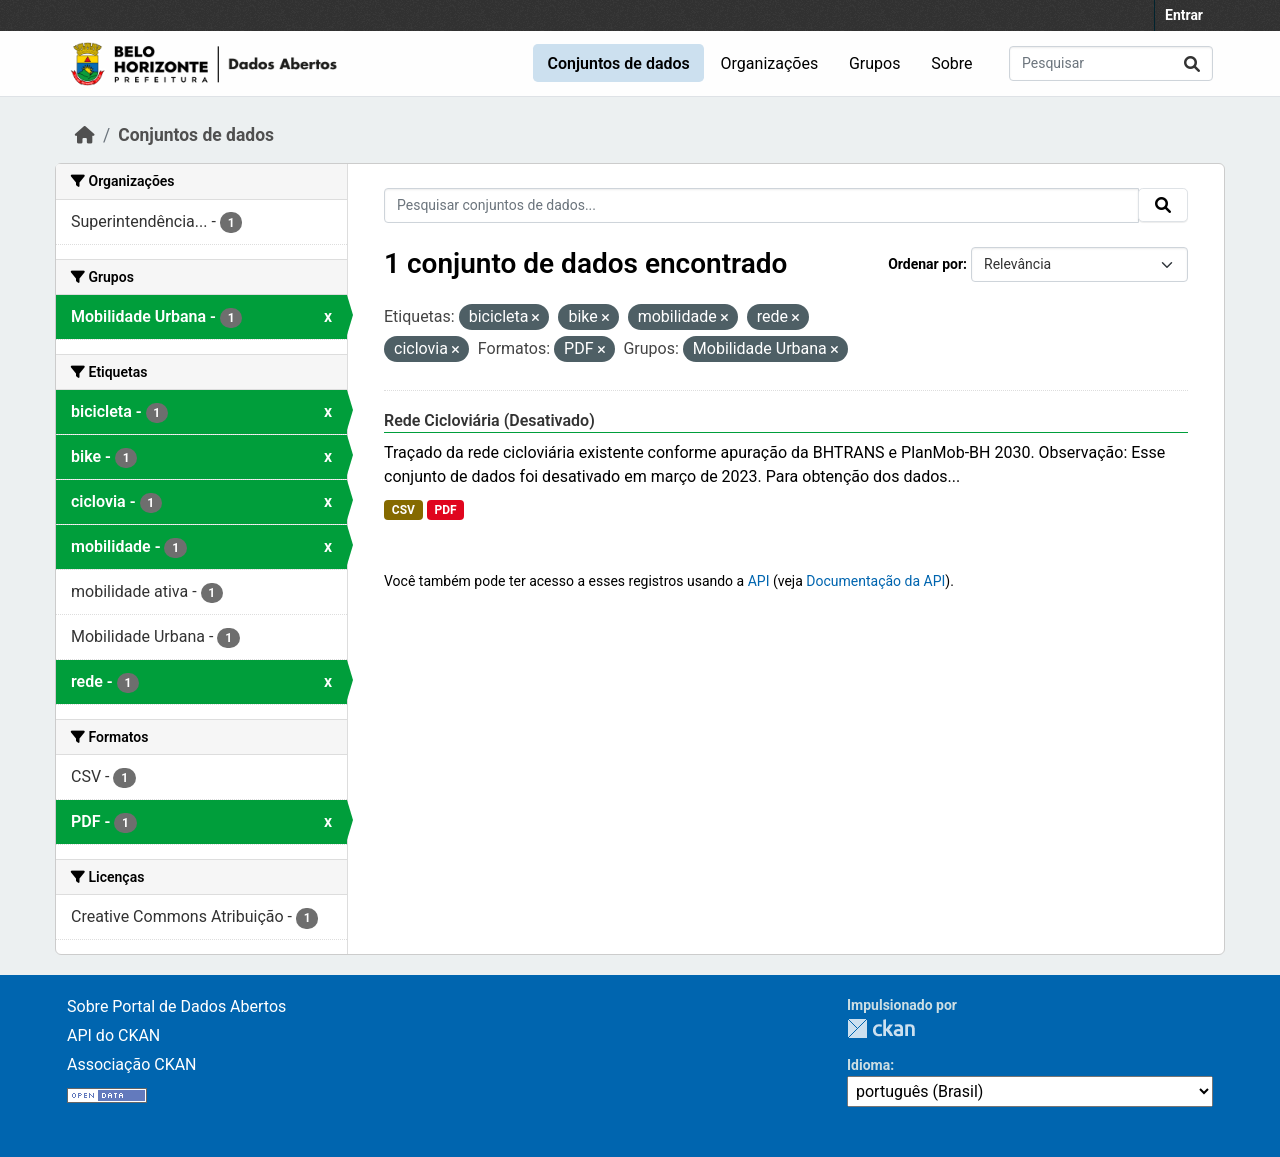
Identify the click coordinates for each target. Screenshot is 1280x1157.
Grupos (875, 63)
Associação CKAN (132, 1064)
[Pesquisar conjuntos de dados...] (1111, 63)
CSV (403, 510)
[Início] (85, 135)
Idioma (868, 1065)
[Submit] (1192, 63)
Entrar (1184, 15)
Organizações (770, 63)
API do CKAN (113, 1035)
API (759, 581)
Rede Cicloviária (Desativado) (489, 420)
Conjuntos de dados (618, 63)
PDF (445, 510)
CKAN (881, 1028)
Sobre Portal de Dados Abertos (176, 1006)
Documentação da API (875, 581)
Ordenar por (925, 264)
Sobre (951, 63)
